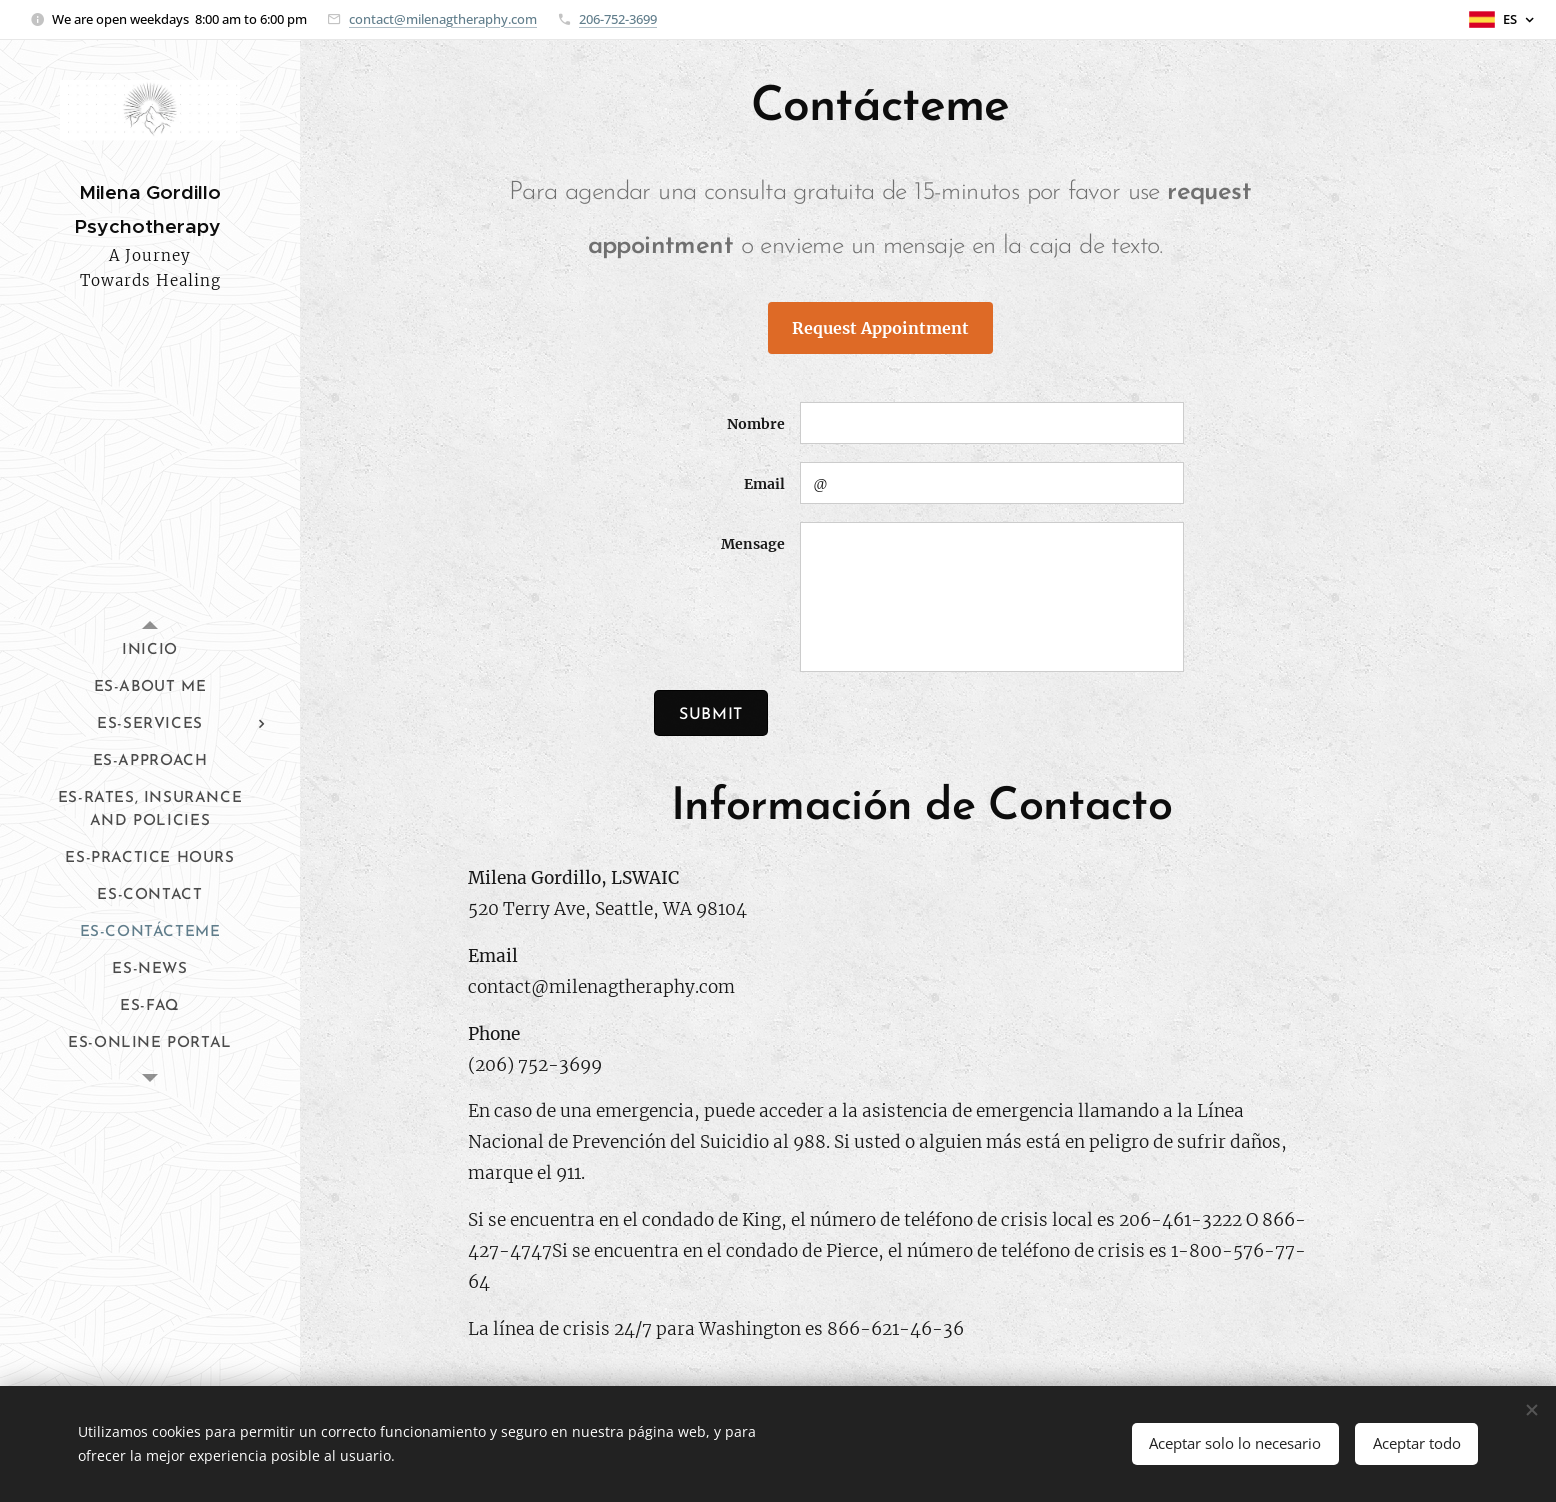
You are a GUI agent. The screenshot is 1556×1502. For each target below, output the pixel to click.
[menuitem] (150, 650)
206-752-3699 (618, 19)
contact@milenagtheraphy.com (443, 19)
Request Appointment (880, 328)
